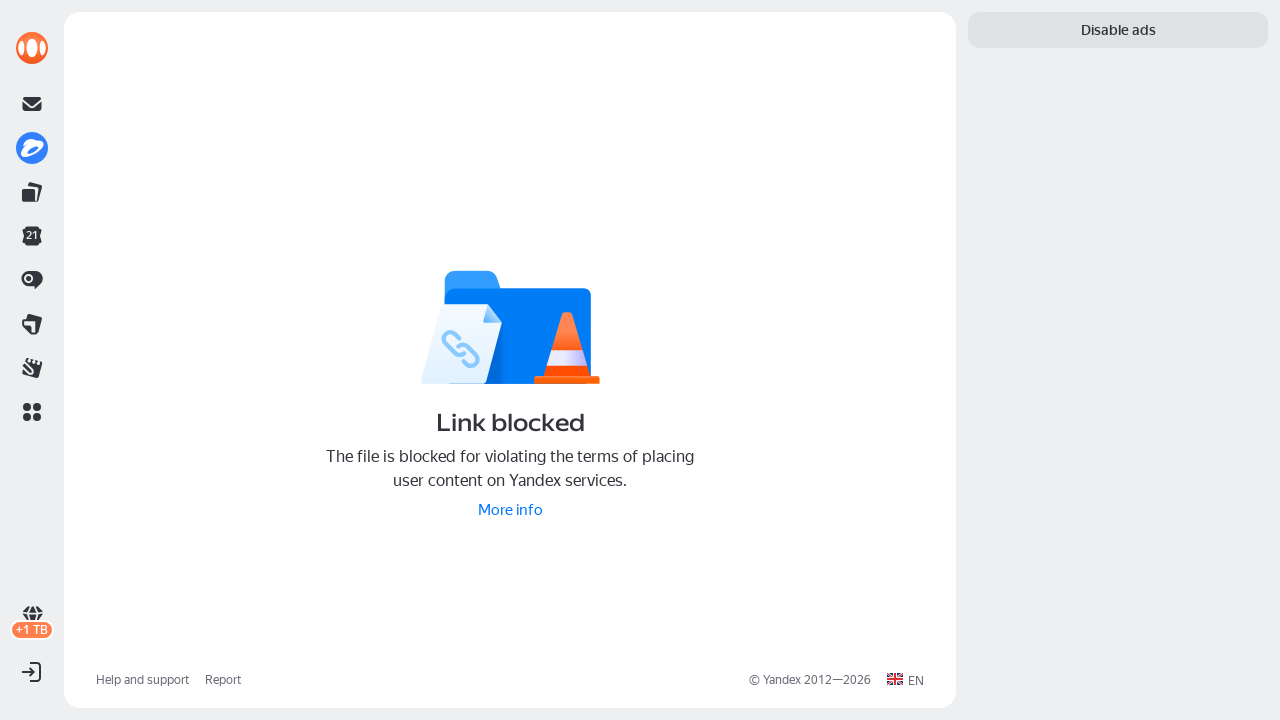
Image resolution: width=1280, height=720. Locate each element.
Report (223, 680)
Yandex (782, 680)
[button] (32, 412)
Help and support (142, 680)
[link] (32, 48)
